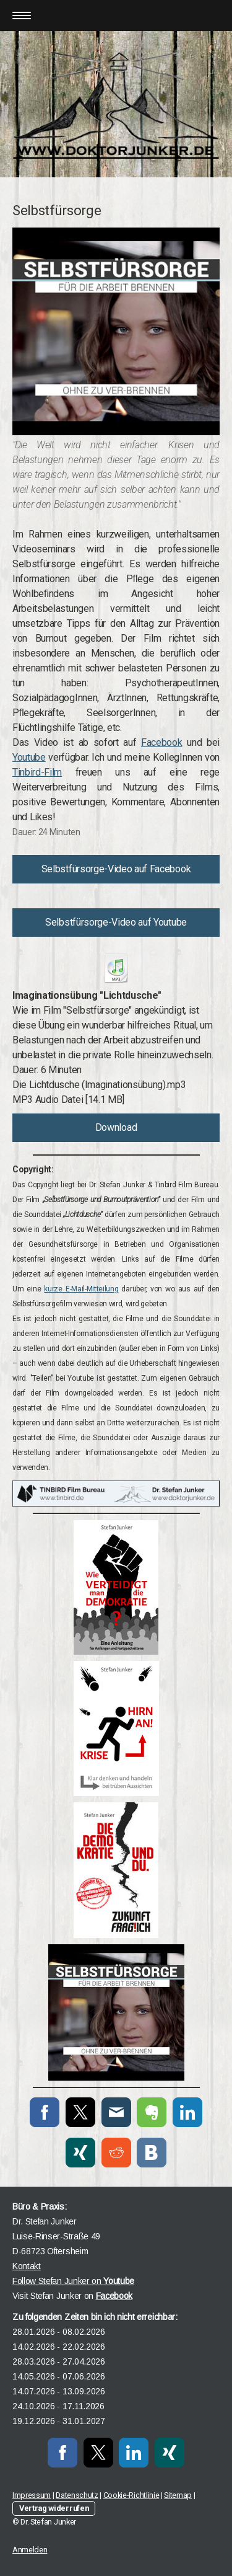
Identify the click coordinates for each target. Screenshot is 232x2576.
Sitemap (178, 2495)
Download (116, 1127)
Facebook (161, 742)
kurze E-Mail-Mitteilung (81, 1289)
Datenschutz (77, 2495)
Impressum (31, 2495)
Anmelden (29, 2549)
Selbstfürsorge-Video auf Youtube (116, 922)
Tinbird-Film (37, 772)
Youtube (29, 757)
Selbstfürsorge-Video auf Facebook (116, 869)
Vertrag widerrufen (53, 2508)
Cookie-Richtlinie (131, 2495)
